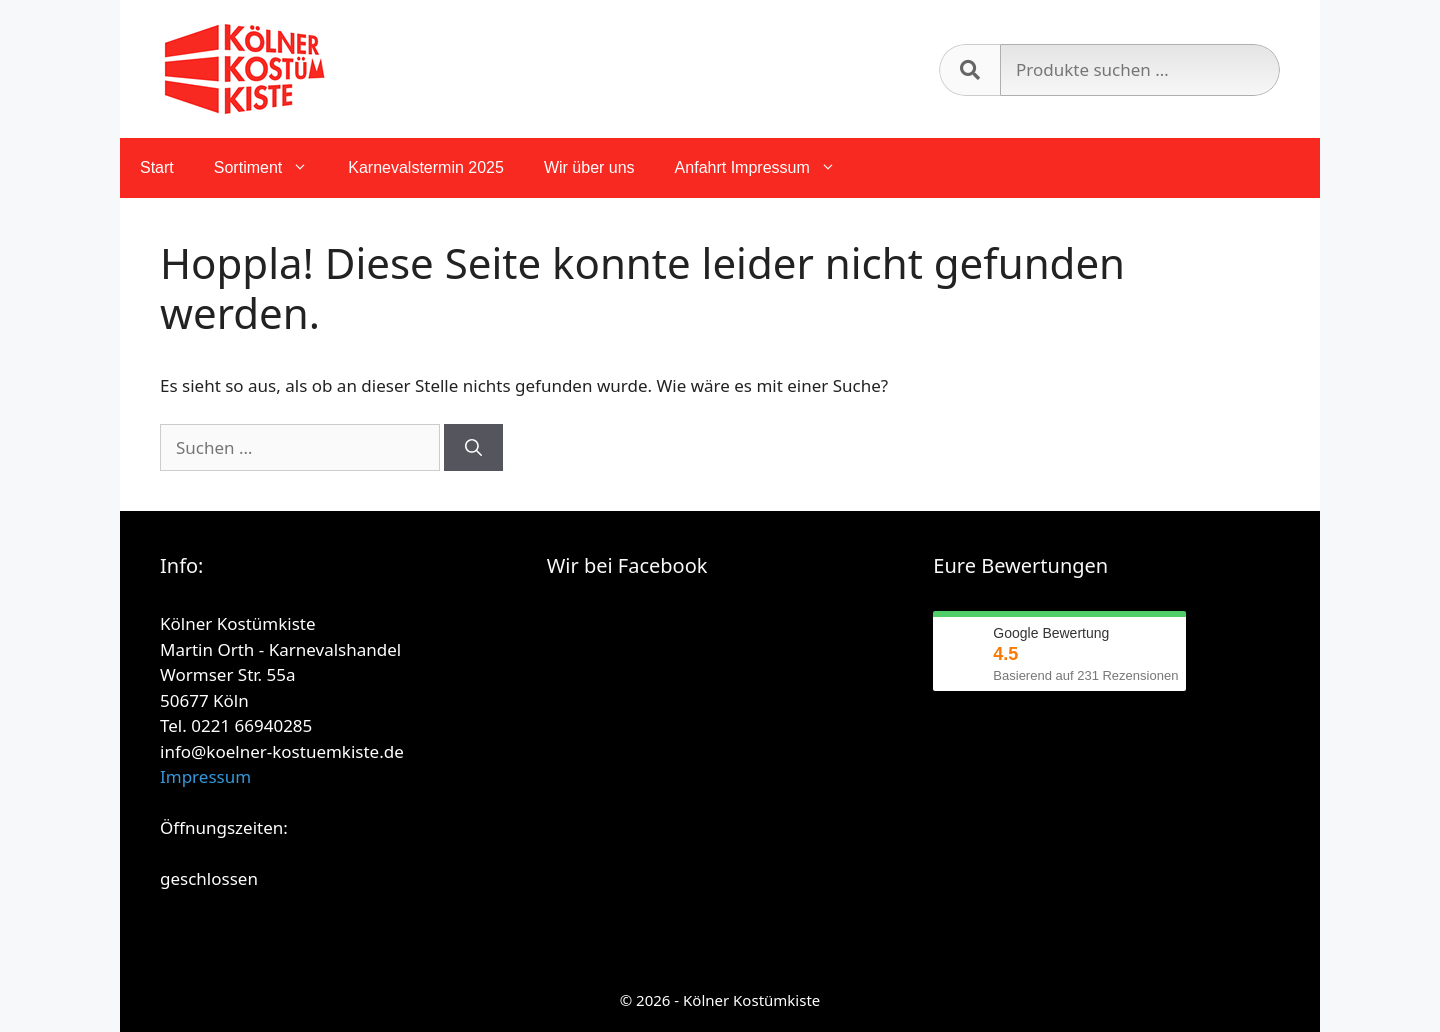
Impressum (205, 776)
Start (157, 167)
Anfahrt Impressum (765, 168)
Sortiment (271, 168)
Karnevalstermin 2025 (426, 167)
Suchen (969, 70)
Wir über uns (589, 167)
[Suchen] (473, 448)
